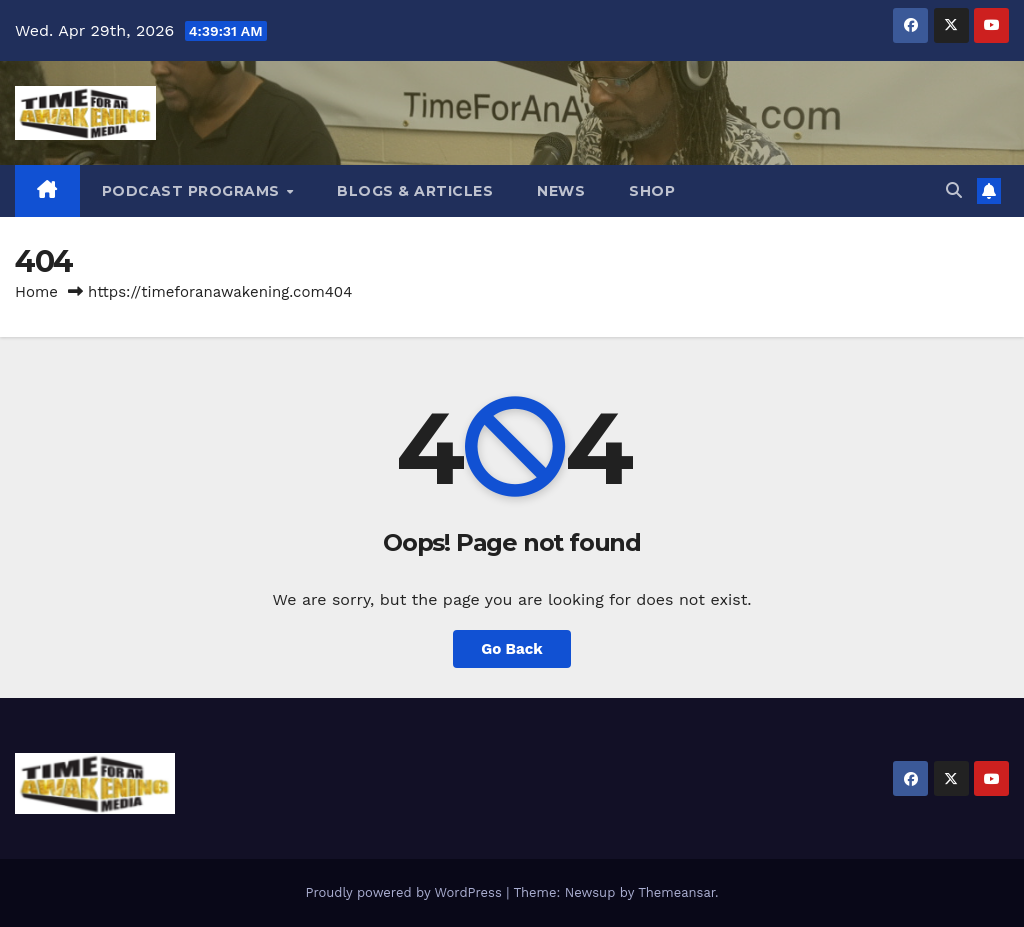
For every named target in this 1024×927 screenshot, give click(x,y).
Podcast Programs (193, 191)
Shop (652, 191)
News (561, 191)
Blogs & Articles (415, 191)
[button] (954, 190)
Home (36, 292)
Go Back (512, 649)
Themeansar (676, 892)
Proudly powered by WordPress (405, 892)
